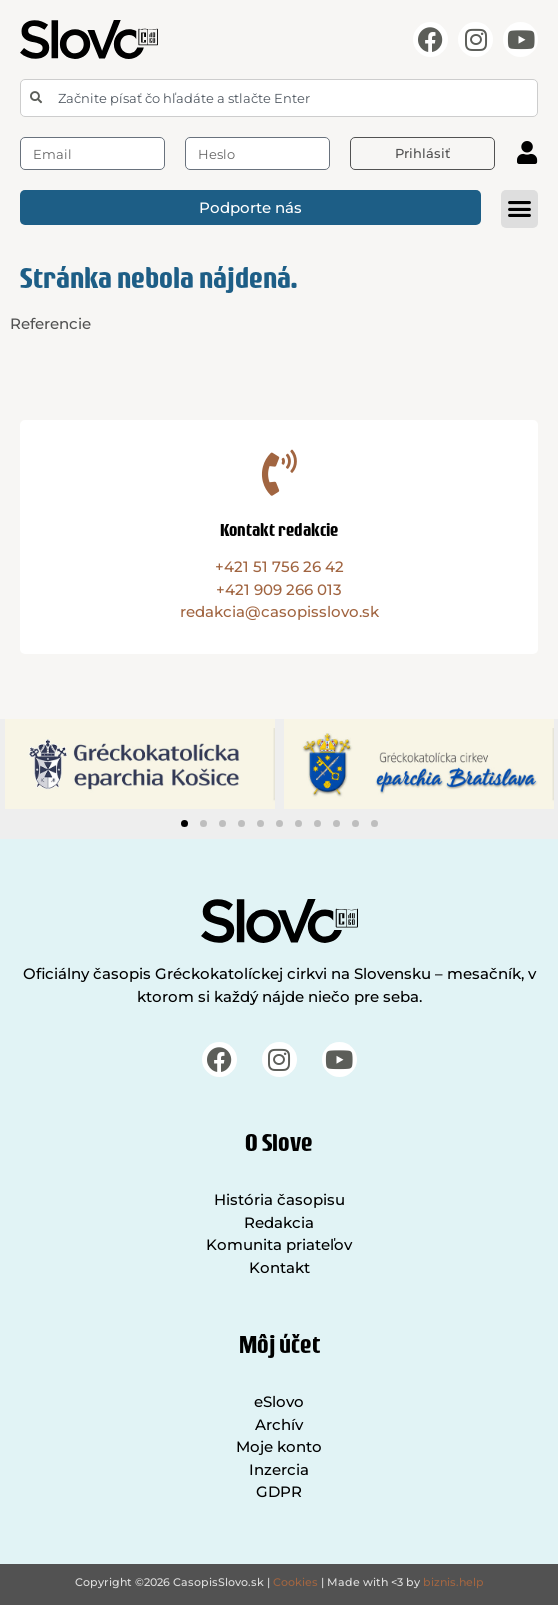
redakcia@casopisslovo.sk (279, 611)
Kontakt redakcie (279, 529)
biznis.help (453, 1582)
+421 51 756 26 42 (279, 566)
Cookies (295, 1582)
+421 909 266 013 (279, 589)
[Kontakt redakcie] (279, 473)
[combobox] (279, 98)
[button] (520, 209)
